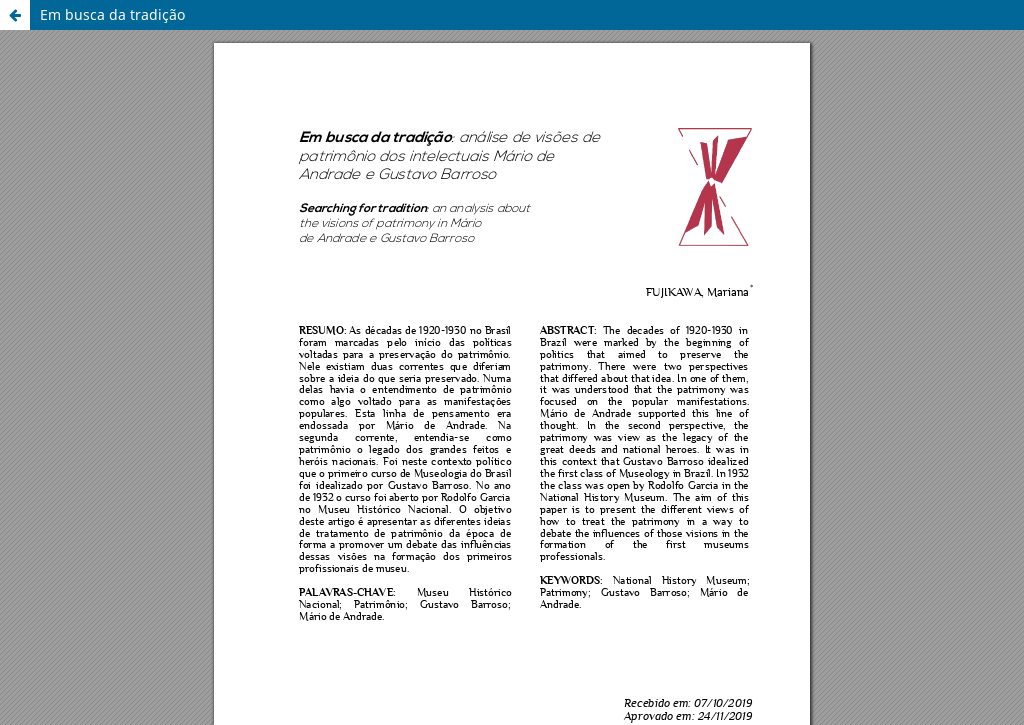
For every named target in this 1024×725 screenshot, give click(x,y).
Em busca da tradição (112, 14)
